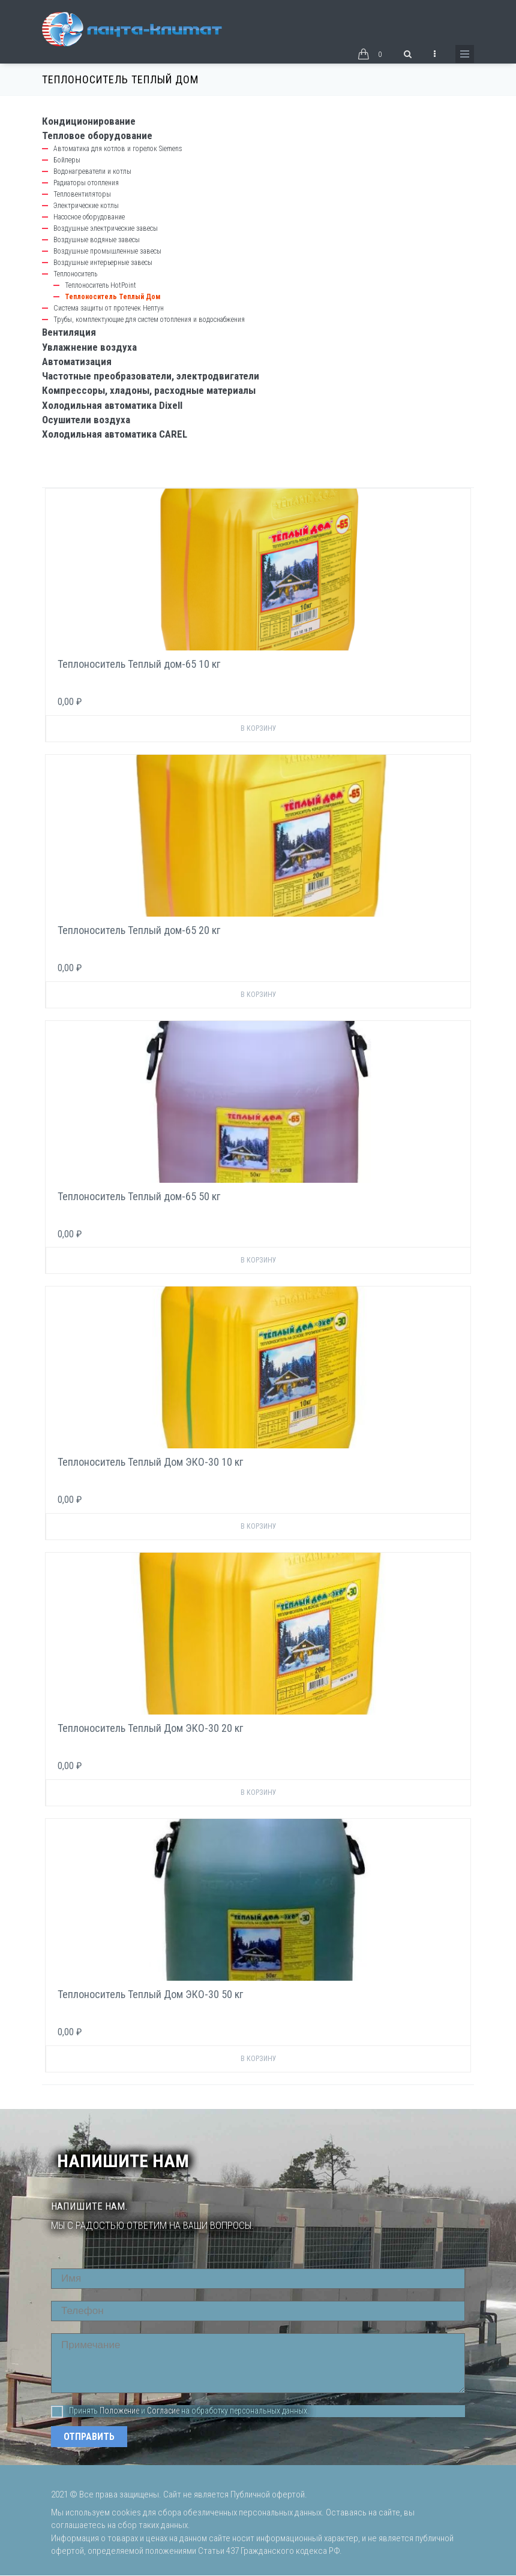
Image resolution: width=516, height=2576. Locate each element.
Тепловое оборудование (97, 135)
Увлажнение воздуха (89, 347)
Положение (119, 2410)
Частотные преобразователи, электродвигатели (150, 376)
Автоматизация (77, 361)
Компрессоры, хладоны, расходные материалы (149, 390)
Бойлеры (66, 160)
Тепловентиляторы (82, 194)
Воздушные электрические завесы (105, 228)
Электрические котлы (86, 205)
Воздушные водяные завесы (96, 240)
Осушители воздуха (86, 420)
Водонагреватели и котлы (92, 171)
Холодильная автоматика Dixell (112, 405)
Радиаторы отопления (86, 183)
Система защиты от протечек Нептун (108, 308)
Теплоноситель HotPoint (100, 285)
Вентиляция (69, 332)
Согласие (163, 2410)
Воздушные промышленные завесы (107, 251)
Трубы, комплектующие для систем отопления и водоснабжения (149, 319)
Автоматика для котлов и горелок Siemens (117, 148)
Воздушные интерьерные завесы (102, 262)
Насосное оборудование (89, 217)
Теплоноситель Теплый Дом (112, 297)
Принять (74, 2411)
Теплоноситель (75, 274)
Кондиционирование (89, 121)
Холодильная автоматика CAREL (114, 434)
